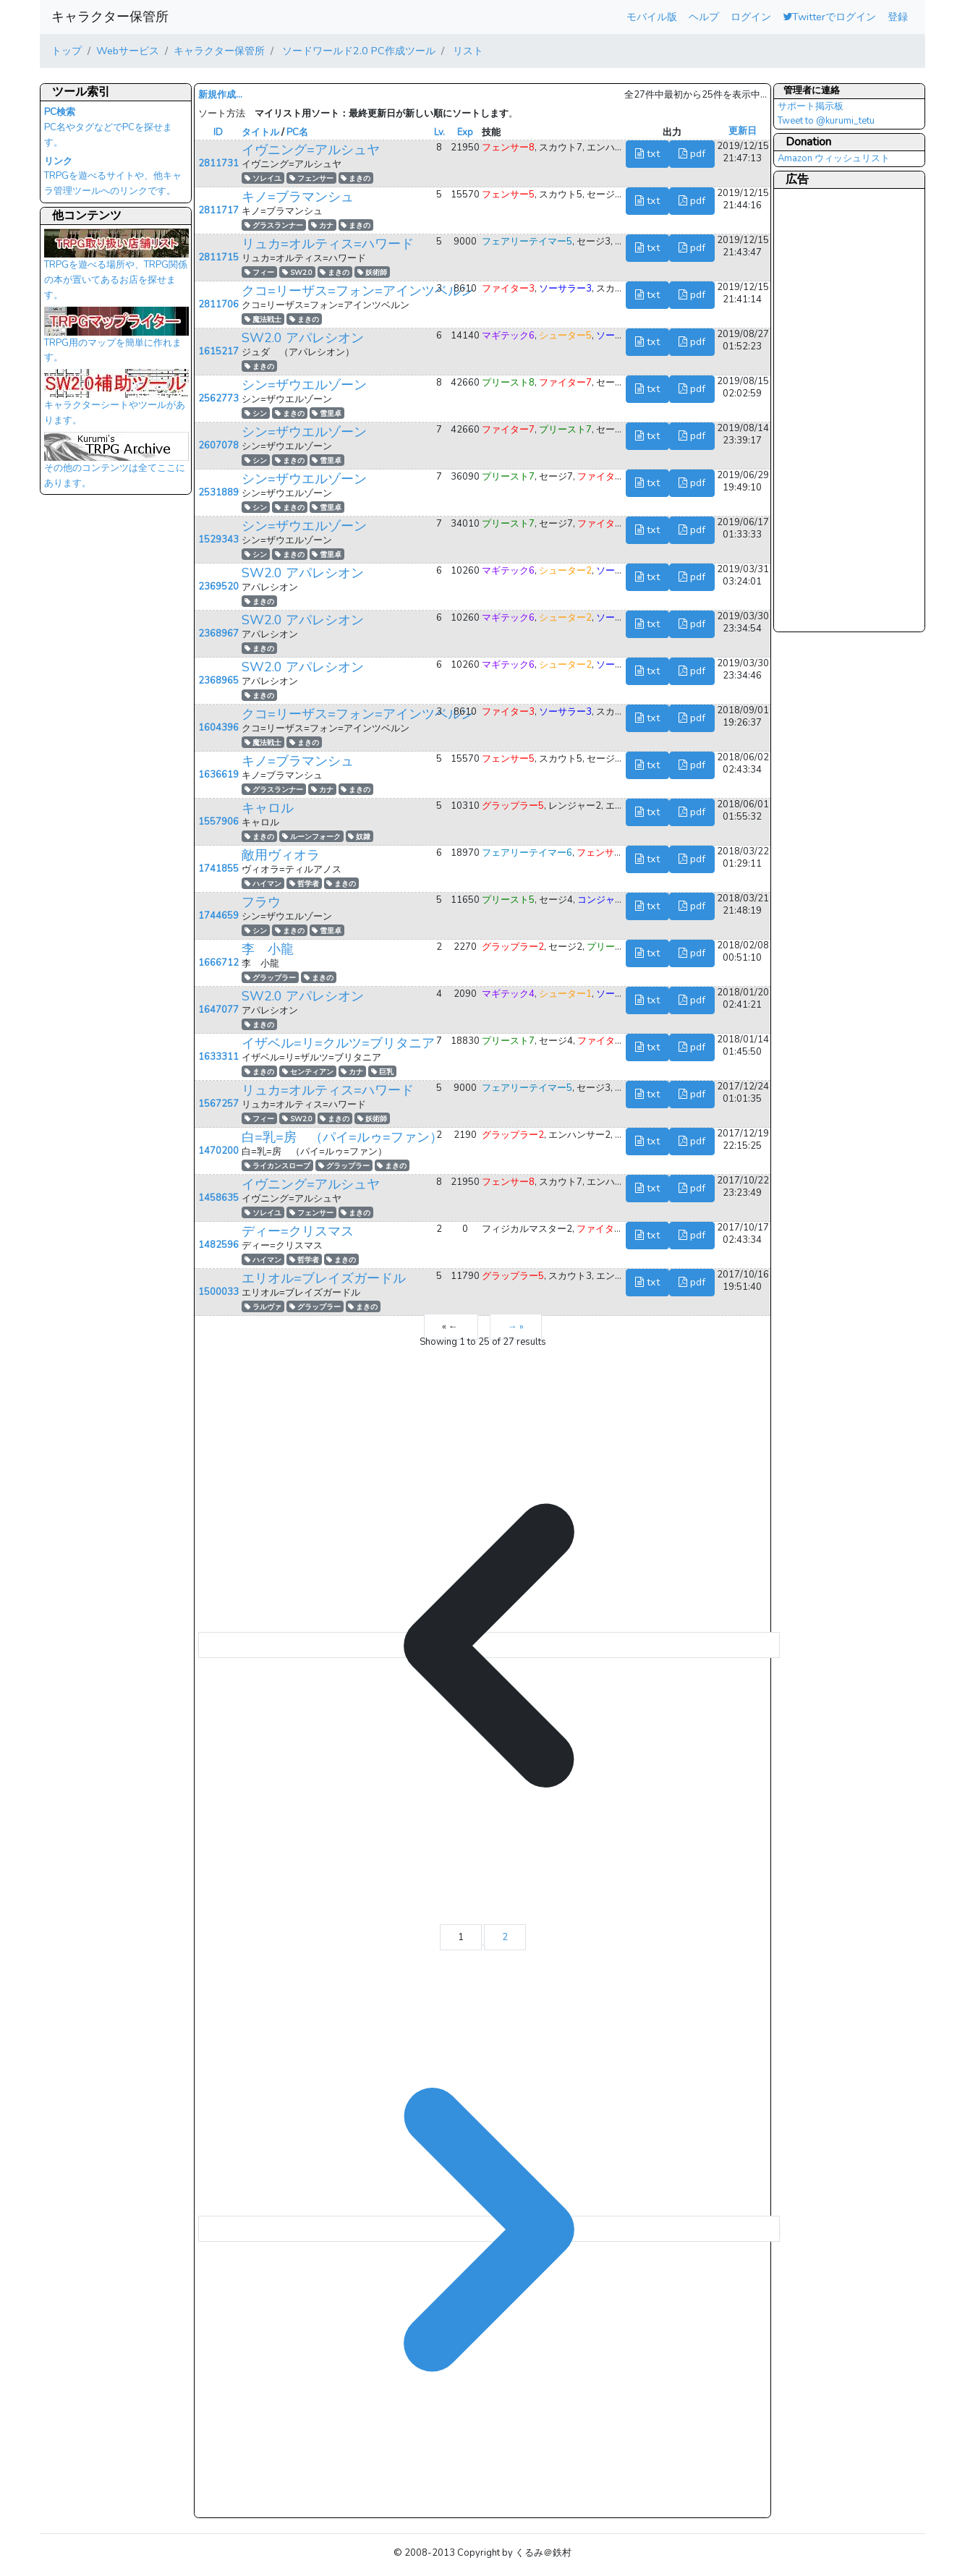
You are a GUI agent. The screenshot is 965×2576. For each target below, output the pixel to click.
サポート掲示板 (810, 106)
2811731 (218, 163)
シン (256, 413)
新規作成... (220, 94)
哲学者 (304, 883)
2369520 (218, 586)
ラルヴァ (263, 1307)
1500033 (218, 1291)
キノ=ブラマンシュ (298, 196)
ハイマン (263, 883)
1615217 (218, 351)
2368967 (218, 633)
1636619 (218, 774)
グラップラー (270, 977)
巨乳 (382, 1071)
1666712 (218, 962)
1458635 (218, 1197)
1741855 (218, 868)
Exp (465, 132)
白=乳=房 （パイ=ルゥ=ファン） (342, 1137)
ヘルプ (704, 16)
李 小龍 (268, 949)
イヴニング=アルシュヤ (311, 149)
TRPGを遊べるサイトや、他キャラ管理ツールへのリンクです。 (113, 176)
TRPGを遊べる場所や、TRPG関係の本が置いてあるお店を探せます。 (116, 268)
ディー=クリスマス (298, 1231)
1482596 (218, 1244)
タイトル (260, 132)
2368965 (218, 680)
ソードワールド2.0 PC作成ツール (357, 50)
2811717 (218, 210)
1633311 (218, 1056)
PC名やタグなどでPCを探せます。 (108, 127)
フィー (259, 272)
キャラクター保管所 (110, 16)
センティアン (307, 1071)
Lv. (439, 132)
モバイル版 (651, 16)
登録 (898, 16)
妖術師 (372, 272)
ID (218, 132)
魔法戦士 (263, 319)
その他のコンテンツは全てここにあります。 (116, 464)
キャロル (268, 808)
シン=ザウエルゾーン (304, 385)
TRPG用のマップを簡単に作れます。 (116, 339)
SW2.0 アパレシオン (303, 338)
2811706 (218, 304)
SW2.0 (297, 272)
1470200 (218, 1150)
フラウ (261, 902)
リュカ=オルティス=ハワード (328, 243)
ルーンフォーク (311, 836)
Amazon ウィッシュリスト (834, 158)
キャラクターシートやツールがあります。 (116, 401)
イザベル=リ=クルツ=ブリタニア (338, 1043)
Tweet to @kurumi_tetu (826, 120)
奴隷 (359, 836)
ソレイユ (263, 178)
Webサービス (127, 50)
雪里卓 (326, 413)
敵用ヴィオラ (281, 855)
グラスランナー (274, 225)
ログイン (751, 16)
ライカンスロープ (277, 1165)
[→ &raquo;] (489, 2229)
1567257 (218, 1103)
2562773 (218, 398)
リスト (466, 50)
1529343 (218, 539)
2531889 (218, 492)
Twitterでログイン (829, 16)
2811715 (218, 257)
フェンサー (311, 178)
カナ (322, 225)
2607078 (218, 445)
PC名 (297, 132)
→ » (516, 1326)
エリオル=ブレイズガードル (324, 1278)
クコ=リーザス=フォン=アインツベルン (358, 290)
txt (647, 153)
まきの (355, 178)
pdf (692, 153)
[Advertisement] (835, 409)
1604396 (218, 727)
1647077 (218, 1009)
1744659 (218, 915)
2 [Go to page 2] (505, 1937)
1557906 (218, 821)
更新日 (742, 130)
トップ (66, 50)
